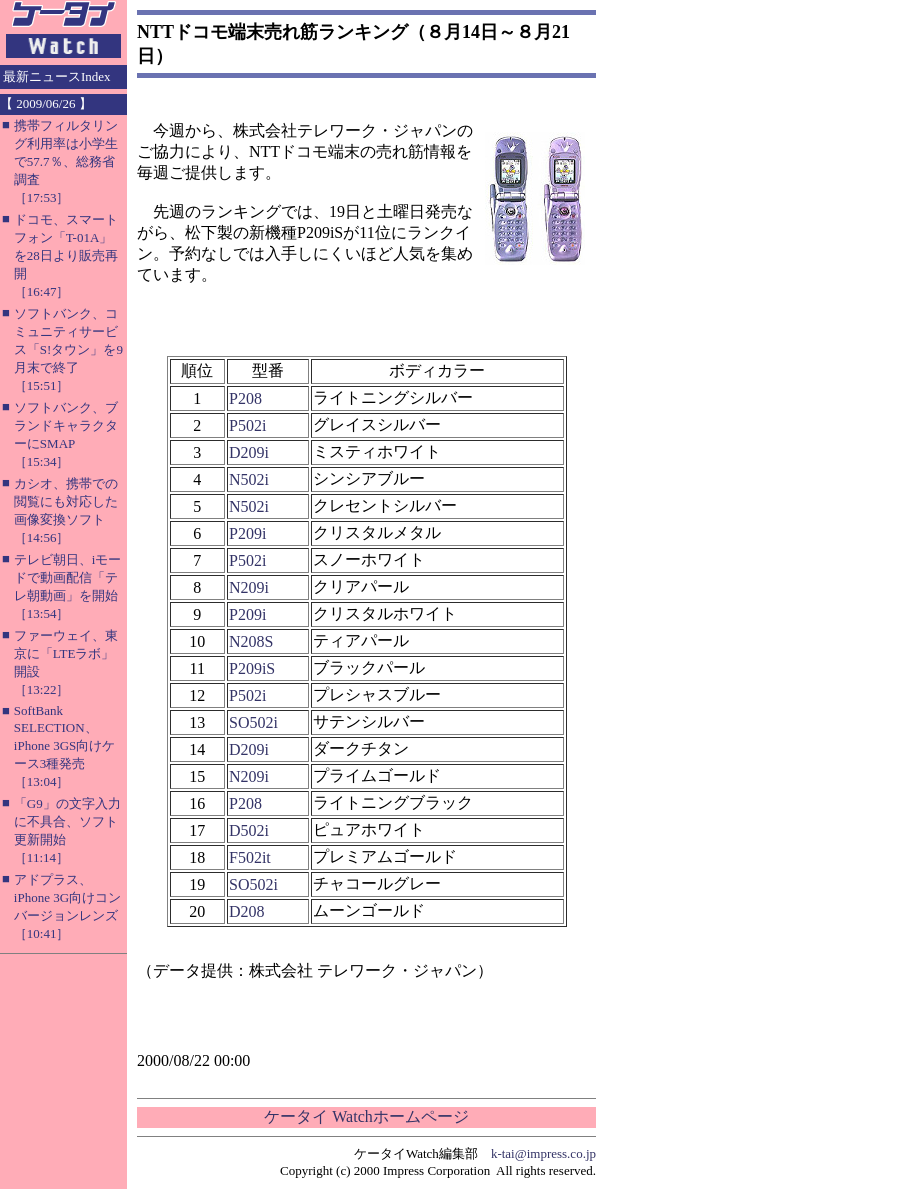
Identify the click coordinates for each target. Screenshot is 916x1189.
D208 (247, 911)
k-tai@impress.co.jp (543, 1153)
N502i (249, 479)
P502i (247, 425)
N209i (249, 587)
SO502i (253, 722)
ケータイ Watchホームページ (366, 1116)
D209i (249, 452)
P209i (247, 533)
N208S (251, 641)
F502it (250, 857)
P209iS (252, 668)
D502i (249, 830)
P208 (245, 398)
